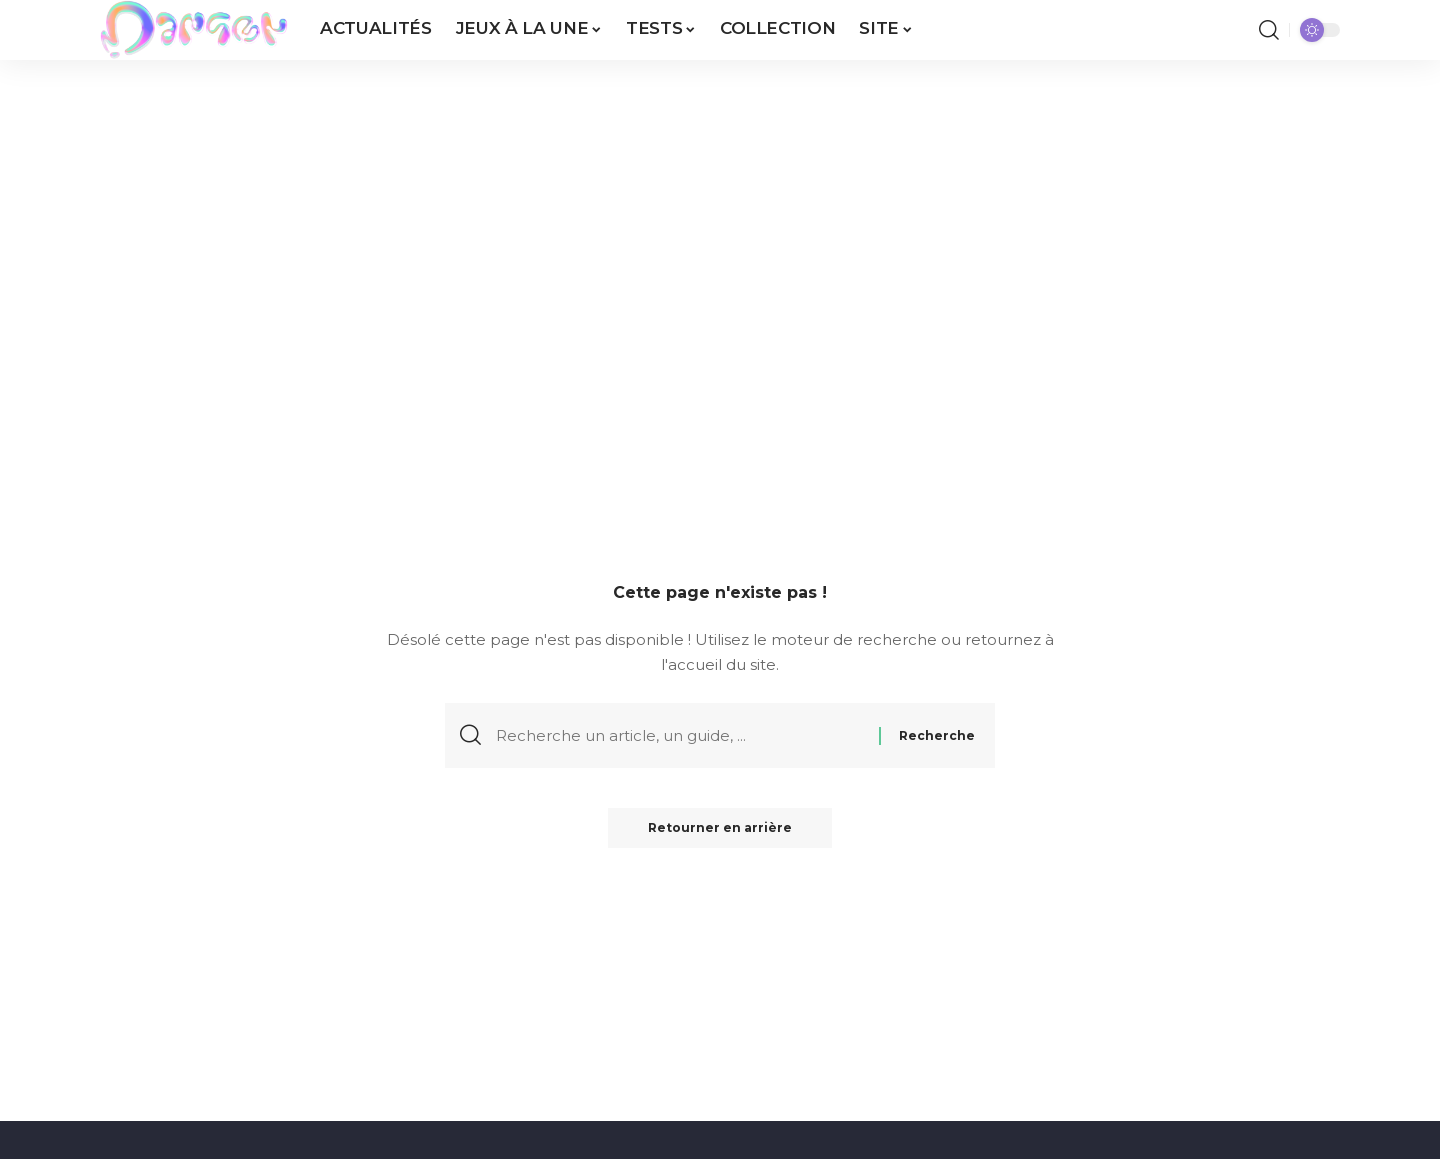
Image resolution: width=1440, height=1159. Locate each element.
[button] (1269, 30)
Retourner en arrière (720, 827)
